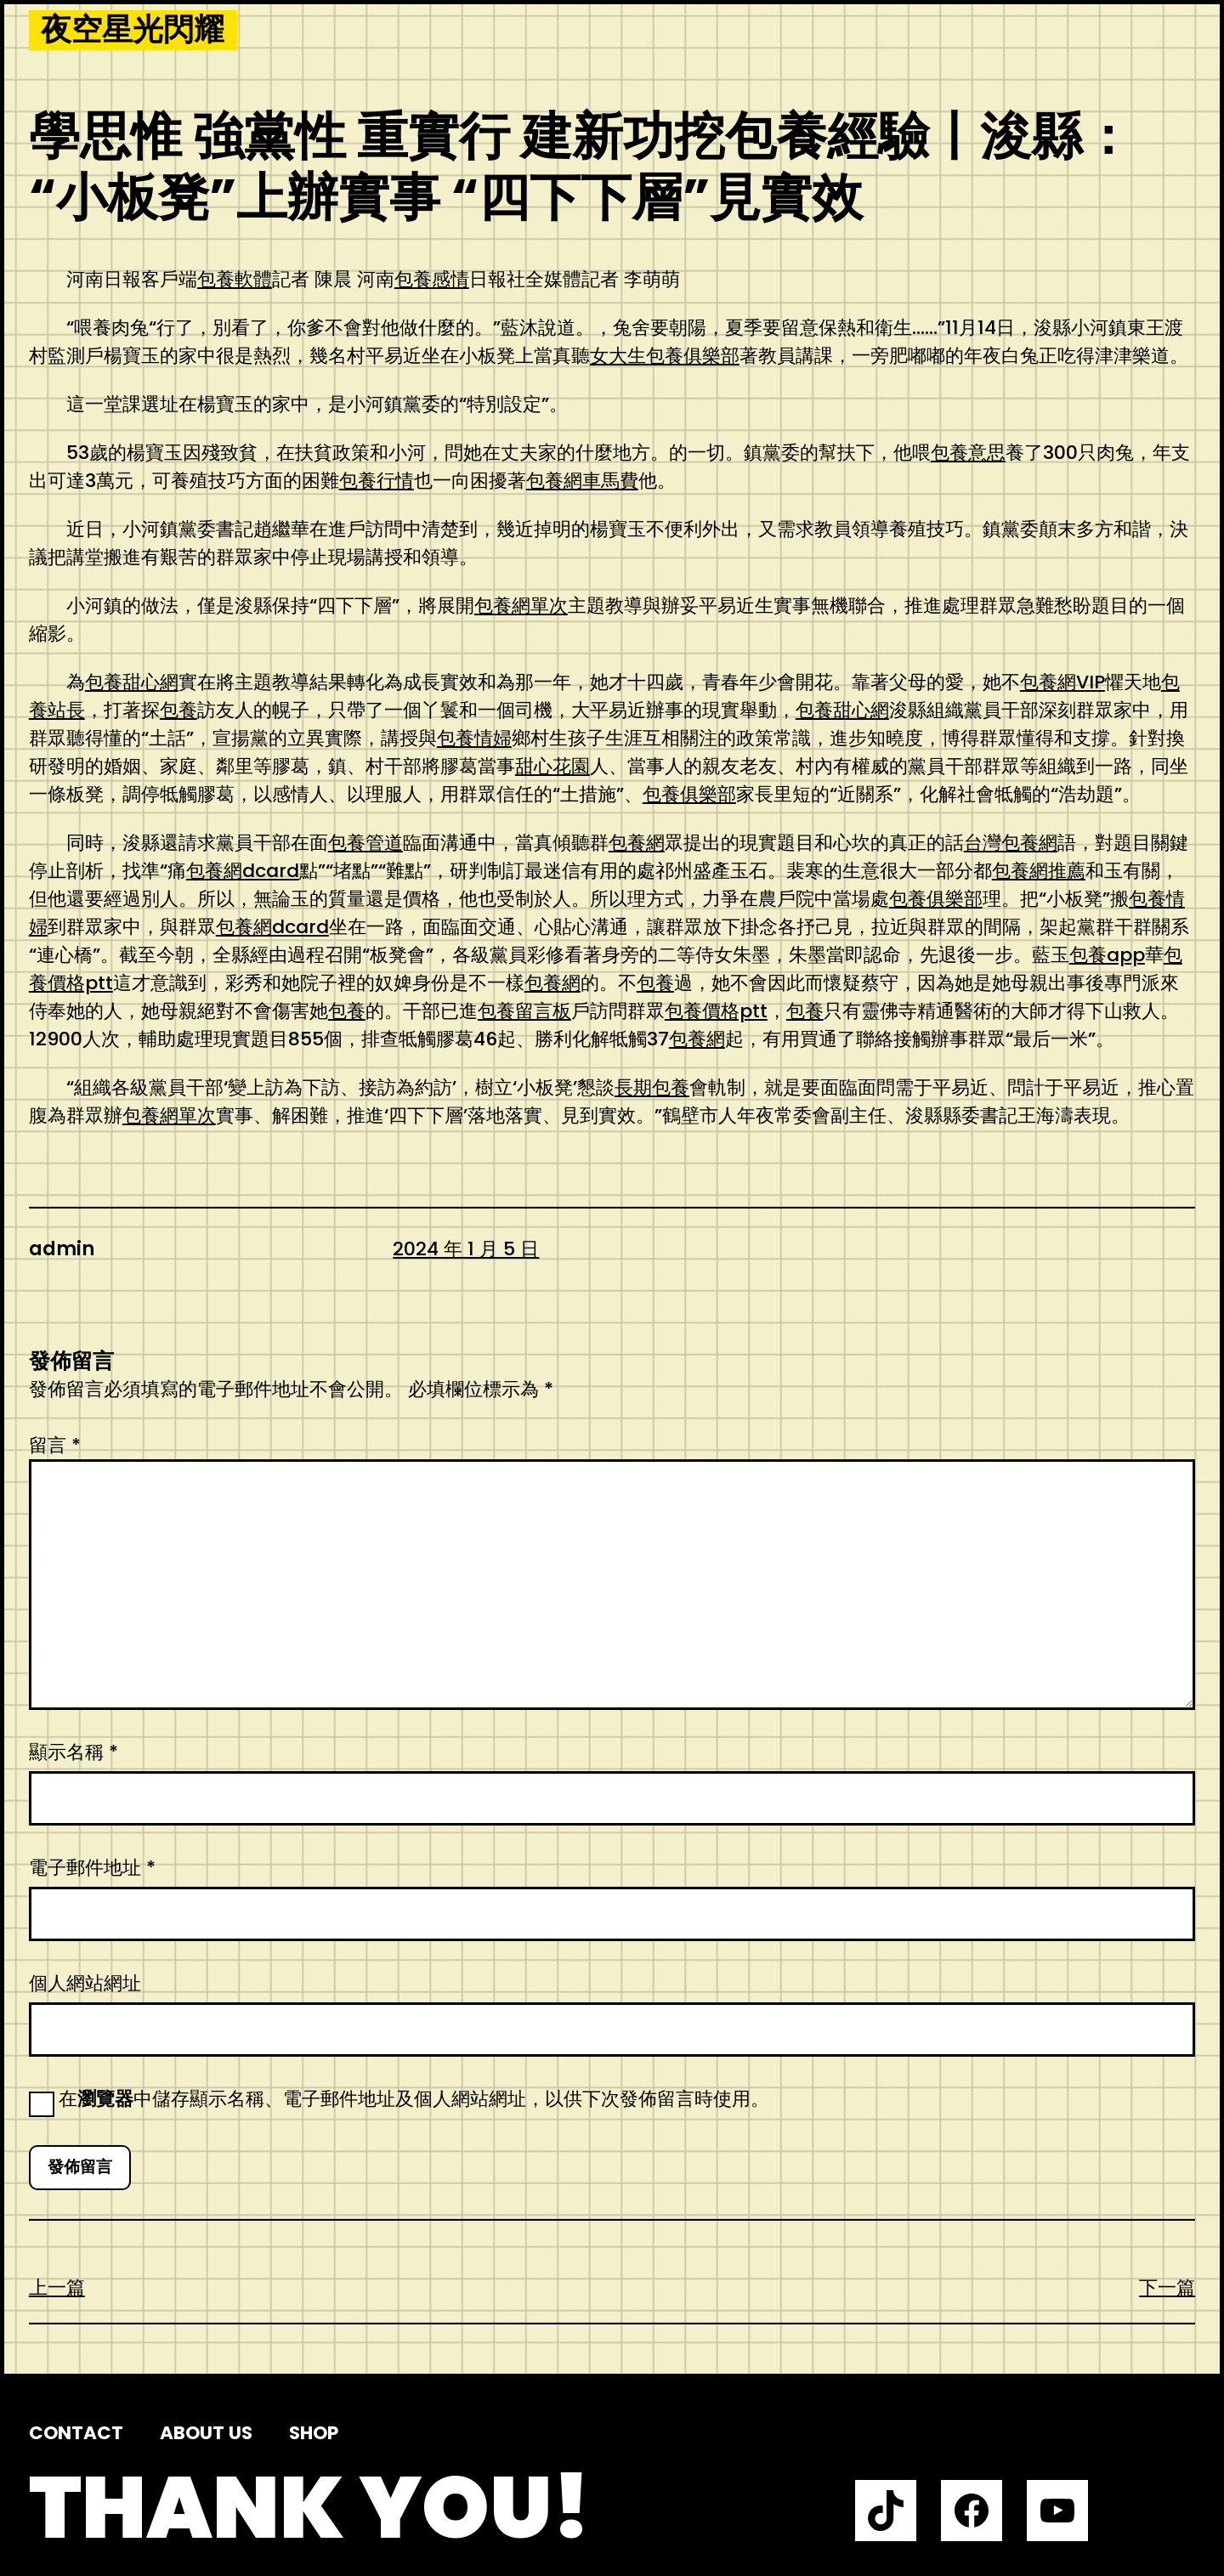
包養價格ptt (716, 1011)
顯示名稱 (73, 1752)
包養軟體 (234, 279)
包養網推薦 (1038, 871)
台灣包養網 (1010, 842)
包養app (1107, 955)
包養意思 (968, 452)
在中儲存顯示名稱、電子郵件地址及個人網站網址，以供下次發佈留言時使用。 (414, 2099)
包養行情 (376, 480)
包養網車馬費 (582, 480)
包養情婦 (474, 738)
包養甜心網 (131, 682)
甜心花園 (552, 766)
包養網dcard (242, 871)
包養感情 (431, 279)
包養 (178, 710)
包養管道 (365, 842)
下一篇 (1167, 2287)
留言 (55, 1445)
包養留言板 (524, 1011)
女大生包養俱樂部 (665, 356)
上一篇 (57, 2287)
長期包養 (652, 1087)
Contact (76, 2433)
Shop (313, 2433)
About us (206, 2433)
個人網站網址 (85, 1983)
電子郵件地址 (92, 1867)
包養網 (637, 842)
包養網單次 (521, 605)
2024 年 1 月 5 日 (466, 1249)
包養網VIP (1062, 682)
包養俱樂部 (689, 794)
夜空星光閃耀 (132, 30)
